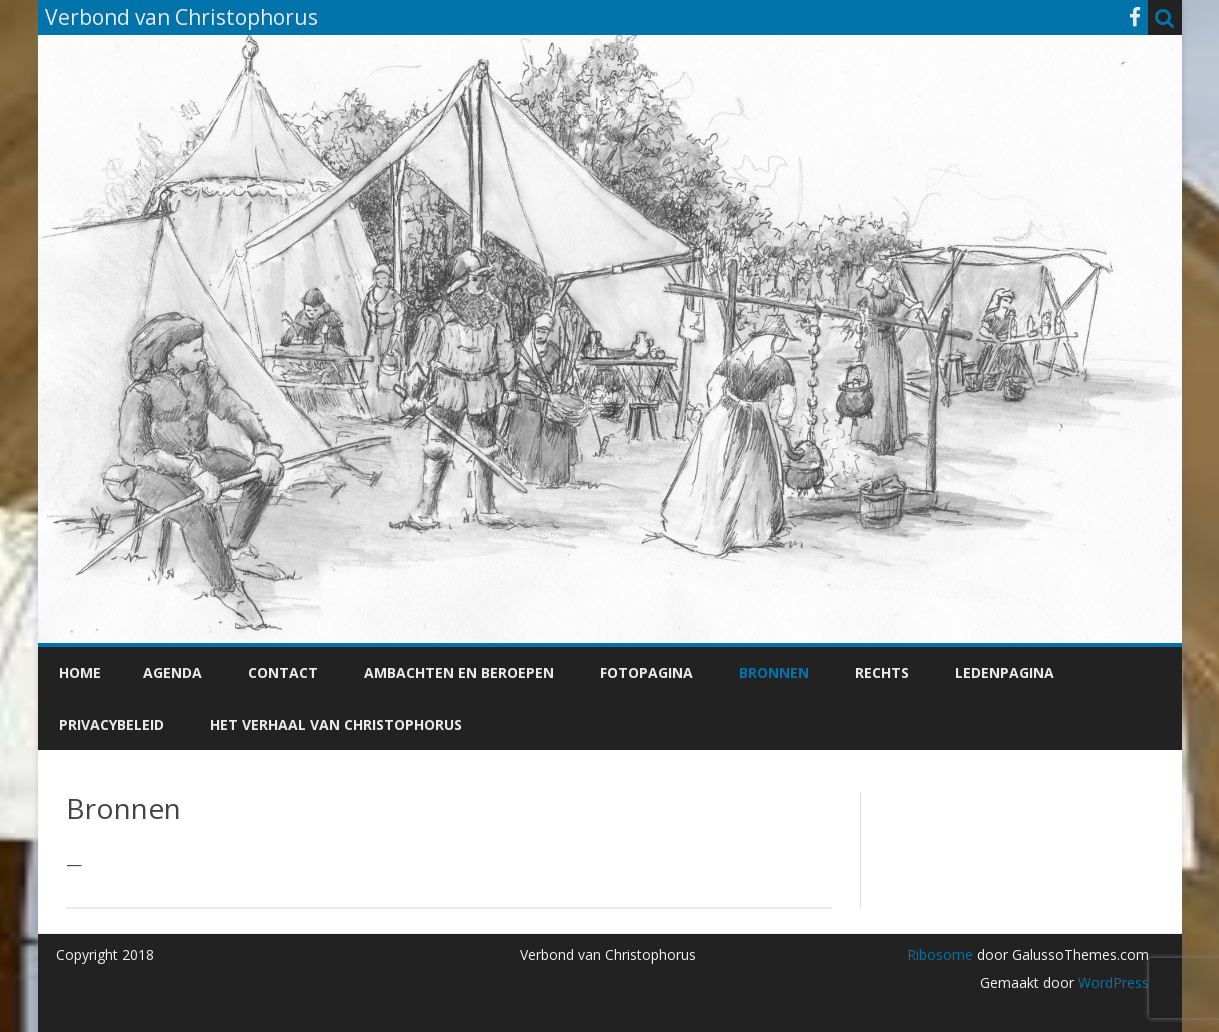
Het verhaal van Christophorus (336, 724)
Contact (283, 672)
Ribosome (940, 954)
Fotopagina (646, 672)
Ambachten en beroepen (459, 672)
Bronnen (774, 672)
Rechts (882, 672)
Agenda (172, 672)
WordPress (1111, 982)
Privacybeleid (111, 724)
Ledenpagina (1004, 672)
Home (80, 672)
